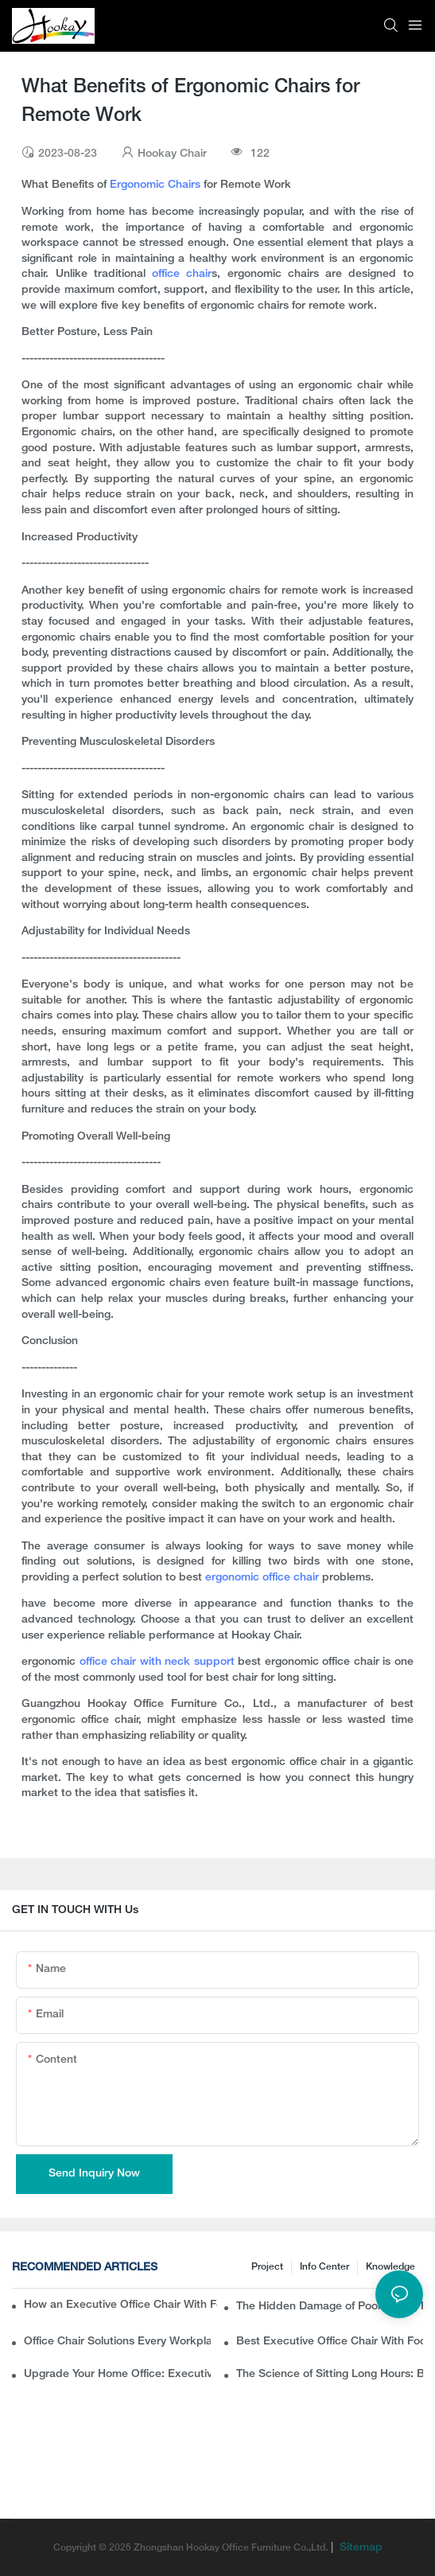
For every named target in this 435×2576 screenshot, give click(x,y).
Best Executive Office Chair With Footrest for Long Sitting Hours (329, 2341)
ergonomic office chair (263, 1577)
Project (267, 2266)
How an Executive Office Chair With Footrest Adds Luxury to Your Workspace (120, 2305)
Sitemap (359, 2548)
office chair (182, 274)
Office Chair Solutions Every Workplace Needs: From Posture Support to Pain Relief (117, 2341)
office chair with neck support (157, 1662)
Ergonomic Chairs (155, 185)
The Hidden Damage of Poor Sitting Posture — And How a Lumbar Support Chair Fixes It (329, 2306)
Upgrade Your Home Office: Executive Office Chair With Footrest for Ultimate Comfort (117, 2374)
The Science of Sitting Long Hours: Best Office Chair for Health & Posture (329, 2374)
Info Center (324, 2266)
